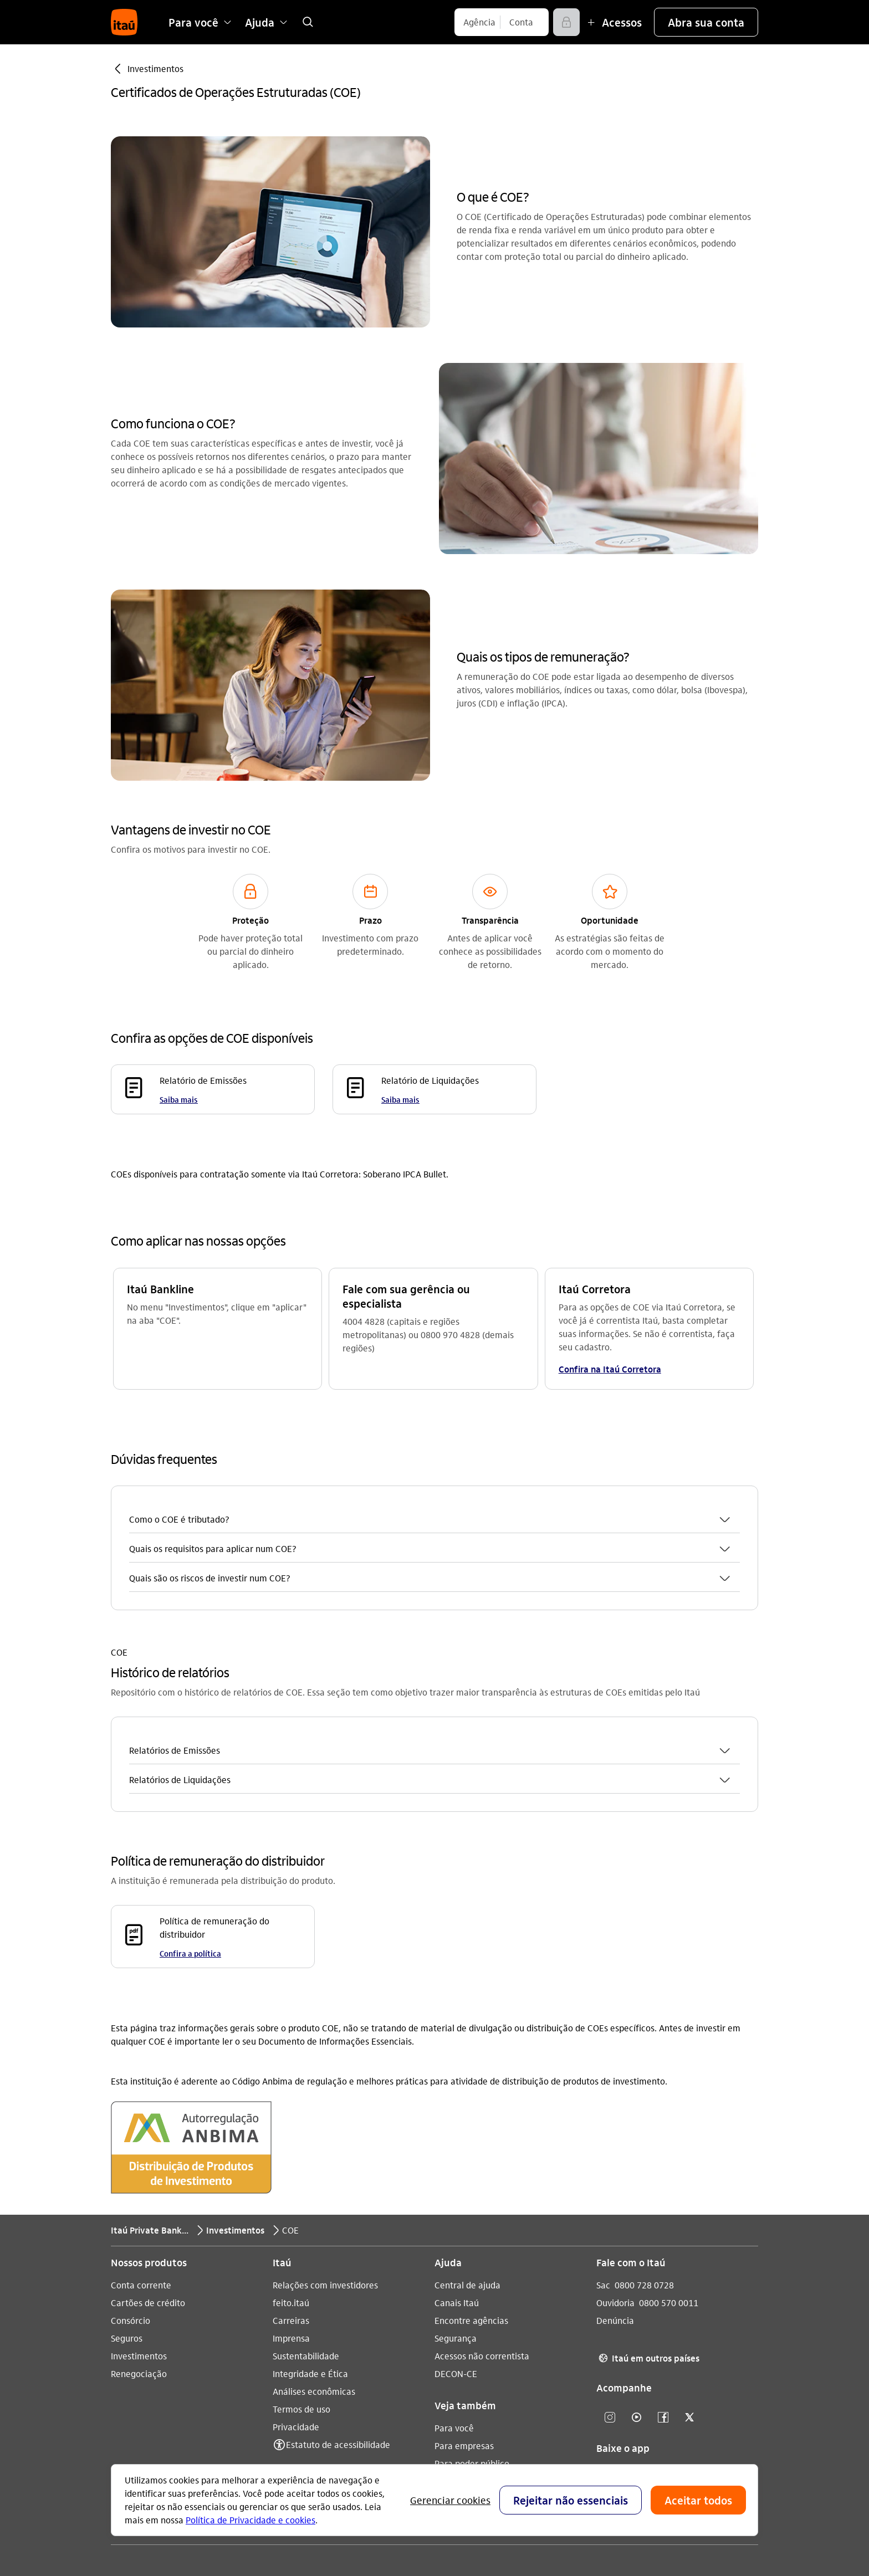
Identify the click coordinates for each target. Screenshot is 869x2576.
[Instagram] (609, 2277)
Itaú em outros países (647, 2217)
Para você (454, 2287)
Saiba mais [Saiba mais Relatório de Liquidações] (400, 1099)
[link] (307, 22)
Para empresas (464, 2305)
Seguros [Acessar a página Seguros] (126, 2197)
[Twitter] (689, 2277)
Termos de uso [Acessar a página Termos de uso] (301, 2268)
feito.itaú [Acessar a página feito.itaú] (291, 2162)
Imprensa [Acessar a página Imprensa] (291, 2197)
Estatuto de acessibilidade (338, 2303)
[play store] (636, 2370)
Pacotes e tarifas (468, 2340)
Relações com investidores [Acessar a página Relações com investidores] (325, 2144)
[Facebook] (663, 2277)
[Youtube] (636, 2277)
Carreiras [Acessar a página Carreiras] (291, 2179)
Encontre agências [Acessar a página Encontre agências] (471, 2179)
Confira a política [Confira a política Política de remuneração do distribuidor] (190, 1812)
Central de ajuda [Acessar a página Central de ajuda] (467, 2144)
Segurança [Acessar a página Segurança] (455, 2197)
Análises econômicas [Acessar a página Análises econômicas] (314, 2250)
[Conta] (521, 22)
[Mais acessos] (613, 22)
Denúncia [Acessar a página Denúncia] (615, 2179)
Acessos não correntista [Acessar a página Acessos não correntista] (481, 2215)
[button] (706, 22)
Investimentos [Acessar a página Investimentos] (139, 2215)
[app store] (636, 2337)
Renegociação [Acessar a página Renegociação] (139, 2233)
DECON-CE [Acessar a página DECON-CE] (455, 2233)
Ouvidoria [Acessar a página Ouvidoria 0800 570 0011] (615, 2162)
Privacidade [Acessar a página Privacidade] (296, 2286)
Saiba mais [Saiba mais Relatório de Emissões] (179, 1099)
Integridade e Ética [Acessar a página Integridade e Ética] (310, 2233)
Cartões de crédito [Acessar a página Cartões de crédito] (148, 2162)
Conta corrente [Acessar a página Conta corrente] (141, 2144)
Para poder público (471, 2322)
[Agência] (479, 22)
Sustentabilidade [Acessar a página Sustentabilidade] (306, 2215)
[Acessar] (566, 22)
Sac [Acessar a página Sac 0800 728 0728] (603, 2144)
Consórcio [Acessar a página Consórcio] (130, 2179)
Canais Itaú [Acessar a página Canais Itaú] (456, 2162)
